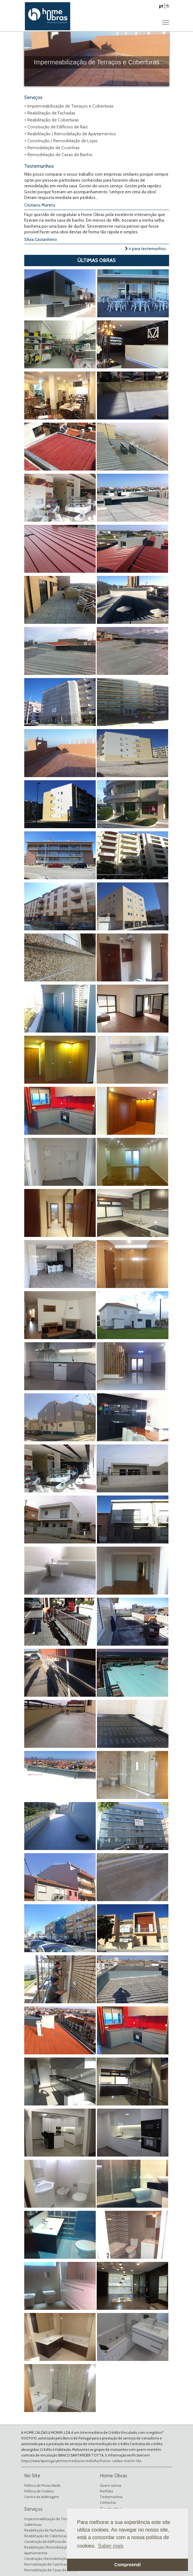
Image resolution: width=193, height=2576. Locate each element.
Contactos (108, 2502)
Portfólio (106, 2491)
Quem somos (110, 2485)
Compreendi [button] (127, 2564)
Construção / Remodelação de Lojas (52, 2558)
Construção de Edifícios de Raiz (48, 2541)
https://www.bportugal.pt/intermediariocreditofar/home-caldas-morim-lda (81, 2461)
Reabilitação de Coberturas (45, 2536)
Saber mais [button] (110, 2546)
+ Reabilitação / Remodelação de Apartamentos (70, 134)
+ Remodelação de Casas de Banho (58, 154)
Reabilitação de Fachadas (44, 2530)
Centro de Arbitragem (41, 2497)
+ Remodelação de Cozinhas (52, 147)
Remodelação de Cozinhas (45, 2564)
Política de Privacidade (42, 2485)
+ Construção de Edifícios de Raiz (56, 127)
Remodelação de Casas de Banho (50, 2570)
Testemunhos (111, 2497)
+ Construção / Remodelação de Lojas (61, 140)
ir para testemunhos (145, 248)
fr (168, 6)
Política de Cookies (39, 2491)
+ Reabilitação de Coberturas (51, 120)
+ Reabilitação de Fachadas (50, 113)
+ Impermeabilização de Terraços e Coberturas (69, 106)
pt (161, 6)
